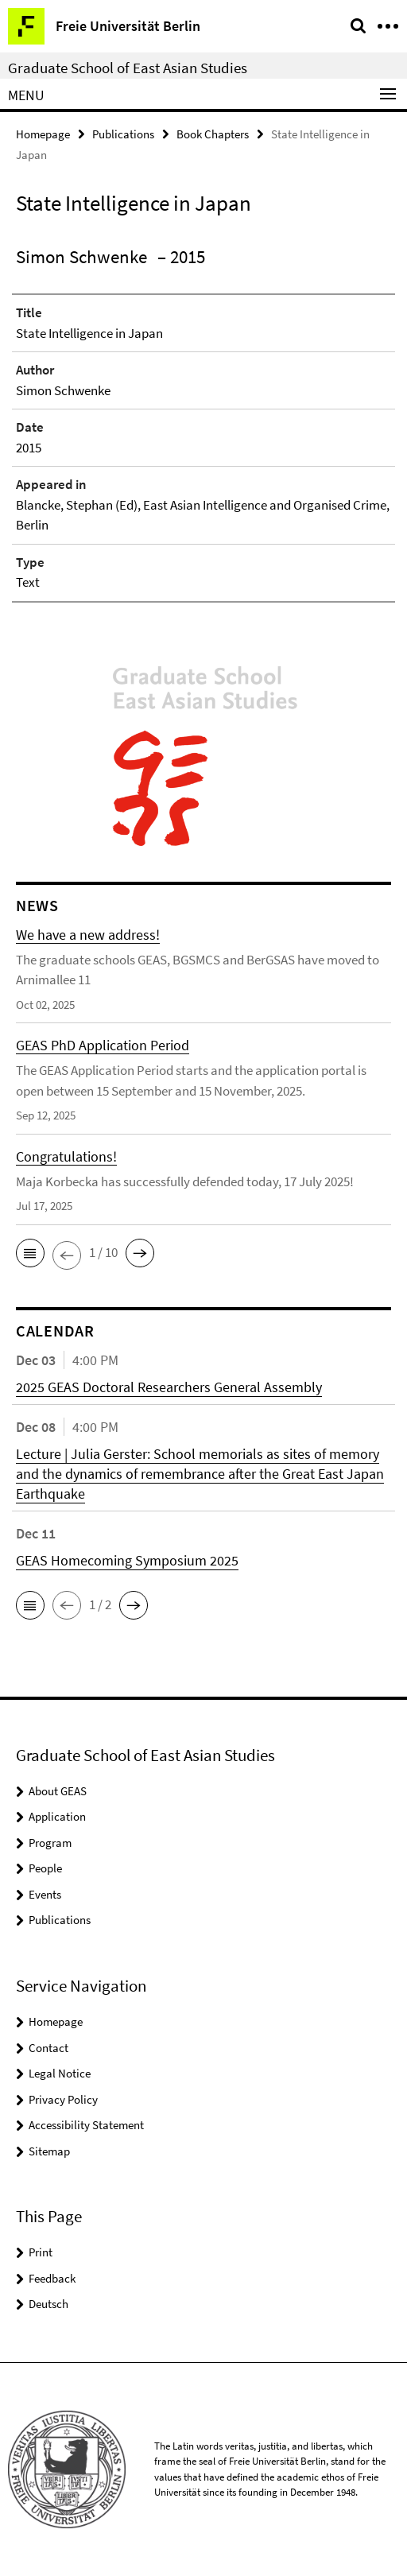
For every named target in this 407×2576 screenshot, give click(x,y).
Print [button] (40, 2252)
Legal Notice (60, 2073)
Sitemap (49, 2151)
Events (45, 1894)
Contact (48, 2047)
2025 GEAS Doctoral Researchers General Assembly (169, 1387)
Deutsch (48, 2303)
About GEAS (58, 1790)
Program (50, 1842)
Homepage (43, 134)
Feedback (52, 2278)
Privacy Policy (63, 2099)
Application (57, 1816)
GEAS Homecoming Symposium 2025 (127, 1560)
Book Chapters (212, 134)
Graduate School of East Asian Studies (127, 67)
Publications (123, 134)
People (45, 1868)
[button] (30, 1253)
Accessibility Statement (86, 2124)
